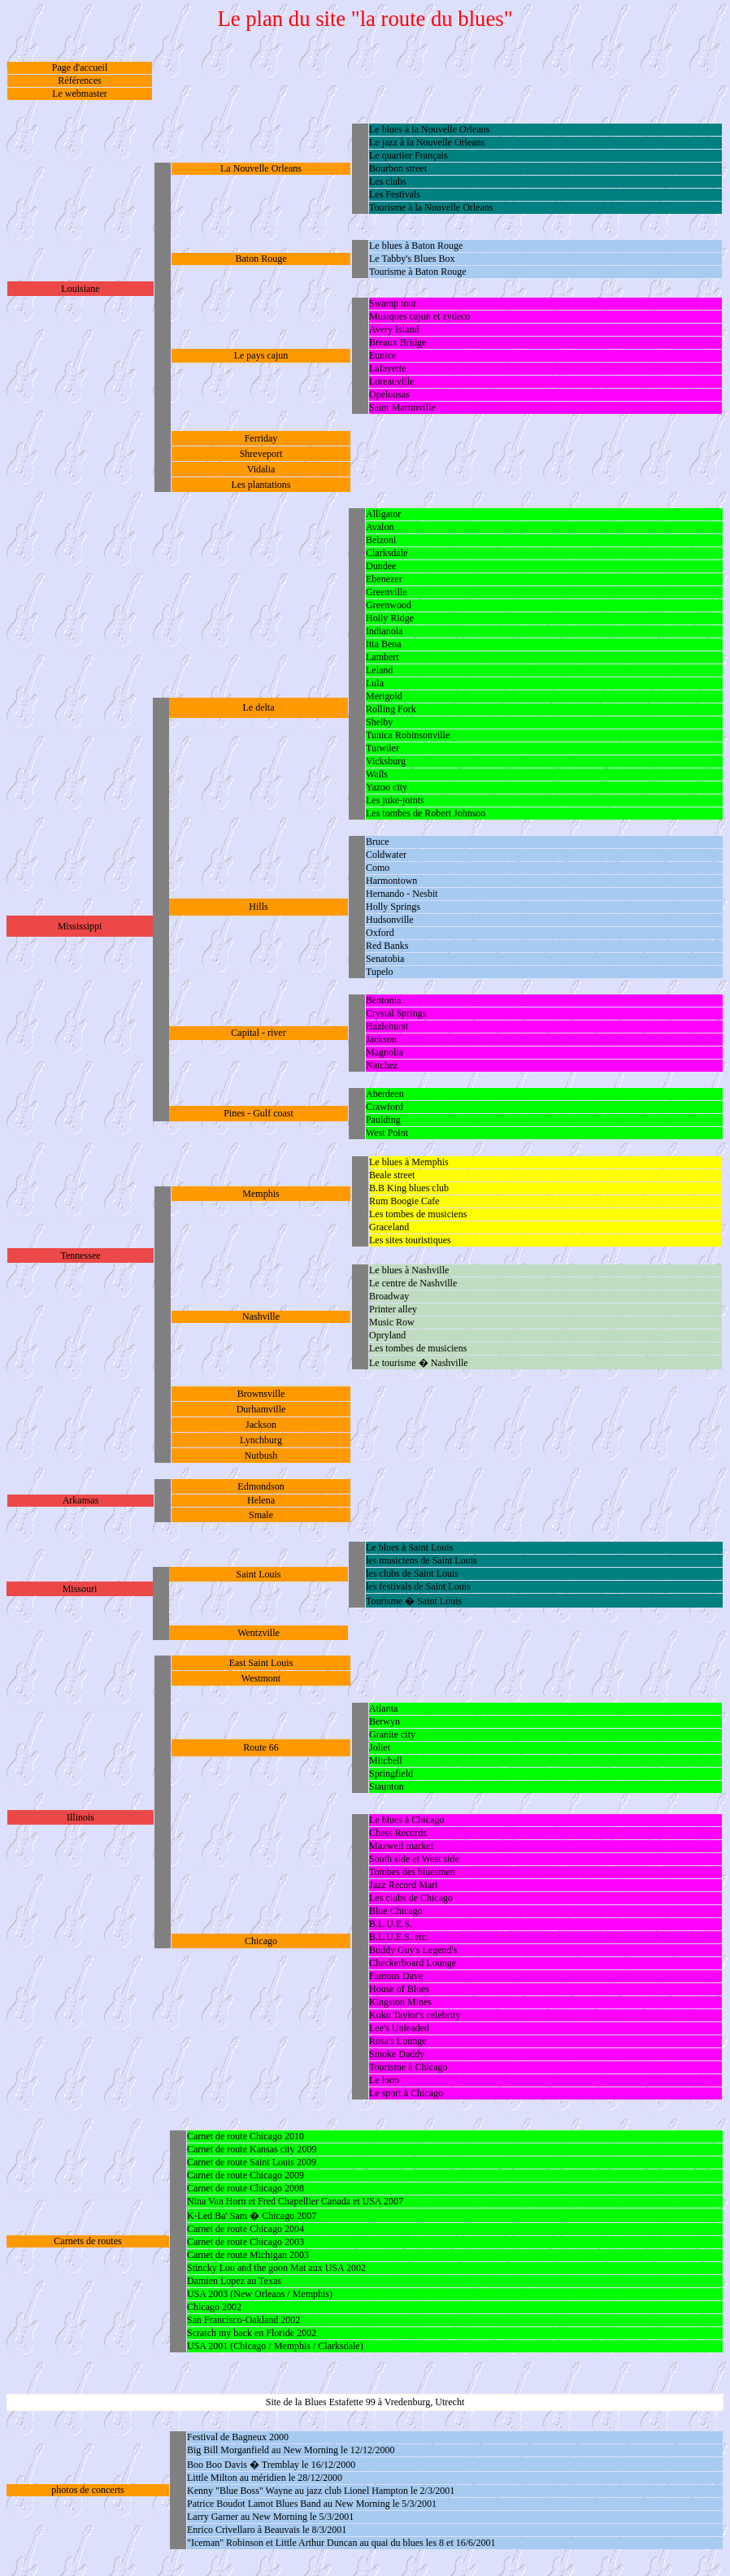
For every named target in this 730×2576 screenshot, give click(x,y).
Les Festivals (394, 194)
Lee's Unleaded (399, 2028)
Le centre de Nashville (413, 1283)
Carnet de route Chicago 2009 (245, 2175)
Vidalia (261, 469)
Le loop (384, 2080)
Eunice (382, 355)
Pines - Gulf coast (258, 1113)
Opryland (387, 1335)
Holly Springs (393, 906)
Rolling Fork (391, 709)
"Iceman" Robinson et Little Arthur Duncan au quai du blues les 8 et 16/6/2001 (341, 2542)
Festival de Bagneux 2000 (238, 2437)
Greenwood (388, 605)
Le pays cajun (261, 355)
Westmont (260, 1678)
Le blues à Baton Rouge (416, 245)
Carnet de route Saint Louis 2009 (251, 2162)
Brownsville (261, 1393)
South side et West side (414, 1859)
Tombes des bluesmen (412, 1872)
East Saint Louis (261, 1663)
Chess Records (398, 1832)
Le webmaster (79, 93)
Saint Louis (258, 1574)
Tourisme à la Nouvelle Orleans (431, 207)
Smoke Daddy (396, 2054)
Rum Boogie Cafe (404, 1201)
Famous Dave (396, 1976)
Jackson (381, 1039)
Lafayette (387, 368)
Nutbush (261, 1455)
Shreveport (261, 453)
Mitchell (385, 1760)
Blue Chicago (396, 1911)
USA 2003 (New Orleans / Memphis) (259, 2294)
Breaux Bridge (397, 342)
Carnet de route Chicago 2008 (245, 2188)
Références (79, 80)
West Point (387, 1132)
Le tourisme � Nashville (418, 1362)
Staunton (386, 1786)
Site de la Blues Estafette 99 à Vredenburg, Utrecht (365, 2402)
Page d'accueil (79, 67)
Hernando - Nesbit (402, 893)
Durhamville (261, 1409)
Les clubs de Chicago (411, 1898)
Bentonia (383, 1000)
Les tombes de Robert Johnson (425, 813)
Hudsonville (390, 919)
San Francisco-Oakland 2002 (243, 2320)
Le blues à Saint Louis (409, 1547)
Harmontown (391, 880)
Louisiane (80, 288)
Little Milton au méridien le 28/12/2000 (264, 2477)
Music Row (392, 1322)
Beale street (392, 1175)
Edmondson (260, 1486)
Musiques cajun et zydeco (419, 316)
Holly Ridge (390, 618)
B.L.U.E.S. (390, 1924)
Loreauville (391, 381)
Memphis (260, 1193)
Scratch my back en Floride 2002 (251, 2333)
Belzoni (381, 540)
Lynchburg (261, 1440)
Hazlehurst (387, 1026)
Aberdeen (385, 1093)
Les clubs (387, 181)
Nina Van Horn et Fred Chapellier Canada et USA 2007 (295, 2201)
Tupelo (379, 971)
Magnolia (384, 1052)
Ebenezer (384, 579)
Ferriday (261, 438)
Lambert (382, 657)
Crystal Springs (396, 1013)
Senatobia (385, 958)
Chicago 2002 (214, 2307)
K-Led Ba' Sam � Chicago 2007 (251, 2215)
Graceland (389, 1227)
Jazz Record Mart (403, 1885)
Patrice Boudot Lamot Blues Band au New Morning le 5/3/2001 (312, 2503)
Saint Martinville (402, 407)
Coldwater (386, 854)
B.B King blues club (409, 1188)
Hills (258, 906)
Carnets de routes (87, 2241)
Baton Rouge (261, 258)
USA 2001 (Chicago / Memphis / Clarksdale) (275, 2346)
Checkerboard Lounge (412, 1963)
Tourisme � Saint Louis (414, 1601)
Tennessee (80, 1255)
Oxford (380, 932)
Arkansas (81, 1500)
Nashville (261, 1316)
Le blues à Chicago (406, 1819)
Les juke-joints (395, 800)
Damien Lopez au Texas (234, 2281)
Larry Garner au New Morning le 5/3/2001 (270, 2516)
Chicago (261, 1941)
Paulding (383, 1119)
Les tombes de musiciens (418, 1214)
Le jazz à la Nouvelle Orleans (426, 142)
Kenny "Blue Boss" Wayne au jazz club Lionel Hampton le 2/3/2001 (320, 2490)
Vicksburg (386, 761)
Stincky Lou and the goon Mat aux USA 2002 (276, 2268)
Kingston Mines (400, 2002)
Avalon (379, 527)
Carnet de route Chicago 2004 (245, 2228)
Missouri (80, 1589)
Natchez (382, 1065)
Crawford (384, 1106)
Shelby (379, 722)
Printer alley (393, 1309)
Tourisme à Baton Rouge (417, 271)
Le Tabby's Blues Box (411, 258)
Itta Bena (384, 644)
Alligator (383, 514)
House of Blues (399, 1989)
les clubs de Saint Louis (412, 1573)
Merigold (384, 696)
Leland (379, 670)
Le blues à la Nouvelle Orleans (429, 129)
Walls (377, 774)
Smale (261, 1515)
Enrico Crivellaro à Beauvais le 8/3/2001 (266, 2529)
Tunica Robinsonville (408, 735)
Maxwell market (401, 1846)
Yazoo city (386, 787)
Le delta (259, 707)
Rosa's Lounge (398, 2041)
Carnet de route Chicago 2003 (245, 2241)
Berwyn (384, 1721)
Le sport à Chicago (406, 2093)
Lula (375, 683)
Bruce (377, 841)
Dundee (381, 566)
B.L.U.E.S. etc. (398, 1937)
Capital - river (258, 1032)
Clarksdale (386, 553)
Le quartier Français (408, 155)
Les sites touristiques (410, 1240)
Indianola (384, 631)
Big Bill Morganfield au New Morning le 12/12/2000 (290, 2450)
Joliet (379, 1747)
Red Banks (387, 945)
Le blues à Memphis (409, 1162)
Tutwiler (382, 748)
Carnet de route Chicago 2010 (245, 2136)
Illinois (80, 1817)
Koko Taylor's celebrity (414, 2015)
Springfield (391, 1773)
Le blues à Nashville (409, 1270)
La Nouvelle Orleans (261, 168)
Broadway (389, 1296)
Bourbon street (398, 168)
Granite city (392, 1734)
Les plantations (261, 484)
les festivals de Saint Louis (418, 1586)
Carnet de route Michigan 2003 (248, 2255)
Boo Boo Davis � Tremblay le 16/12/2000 (271, 2464)
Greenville (386, 592)
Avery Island (394, 329)
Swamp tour (392, 303)
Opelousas (389, 394)
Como (377, 867)
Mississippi (80, 926)
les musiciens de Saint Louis (421, 1560)
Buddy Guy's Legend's (413, 1950)
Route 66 (261, 1747)
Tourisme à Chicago (408, 2067)
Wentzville (258, 1632)
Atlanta (383, 1708)
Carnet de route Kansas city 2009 (252, 2149)
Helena (261, 1500)
